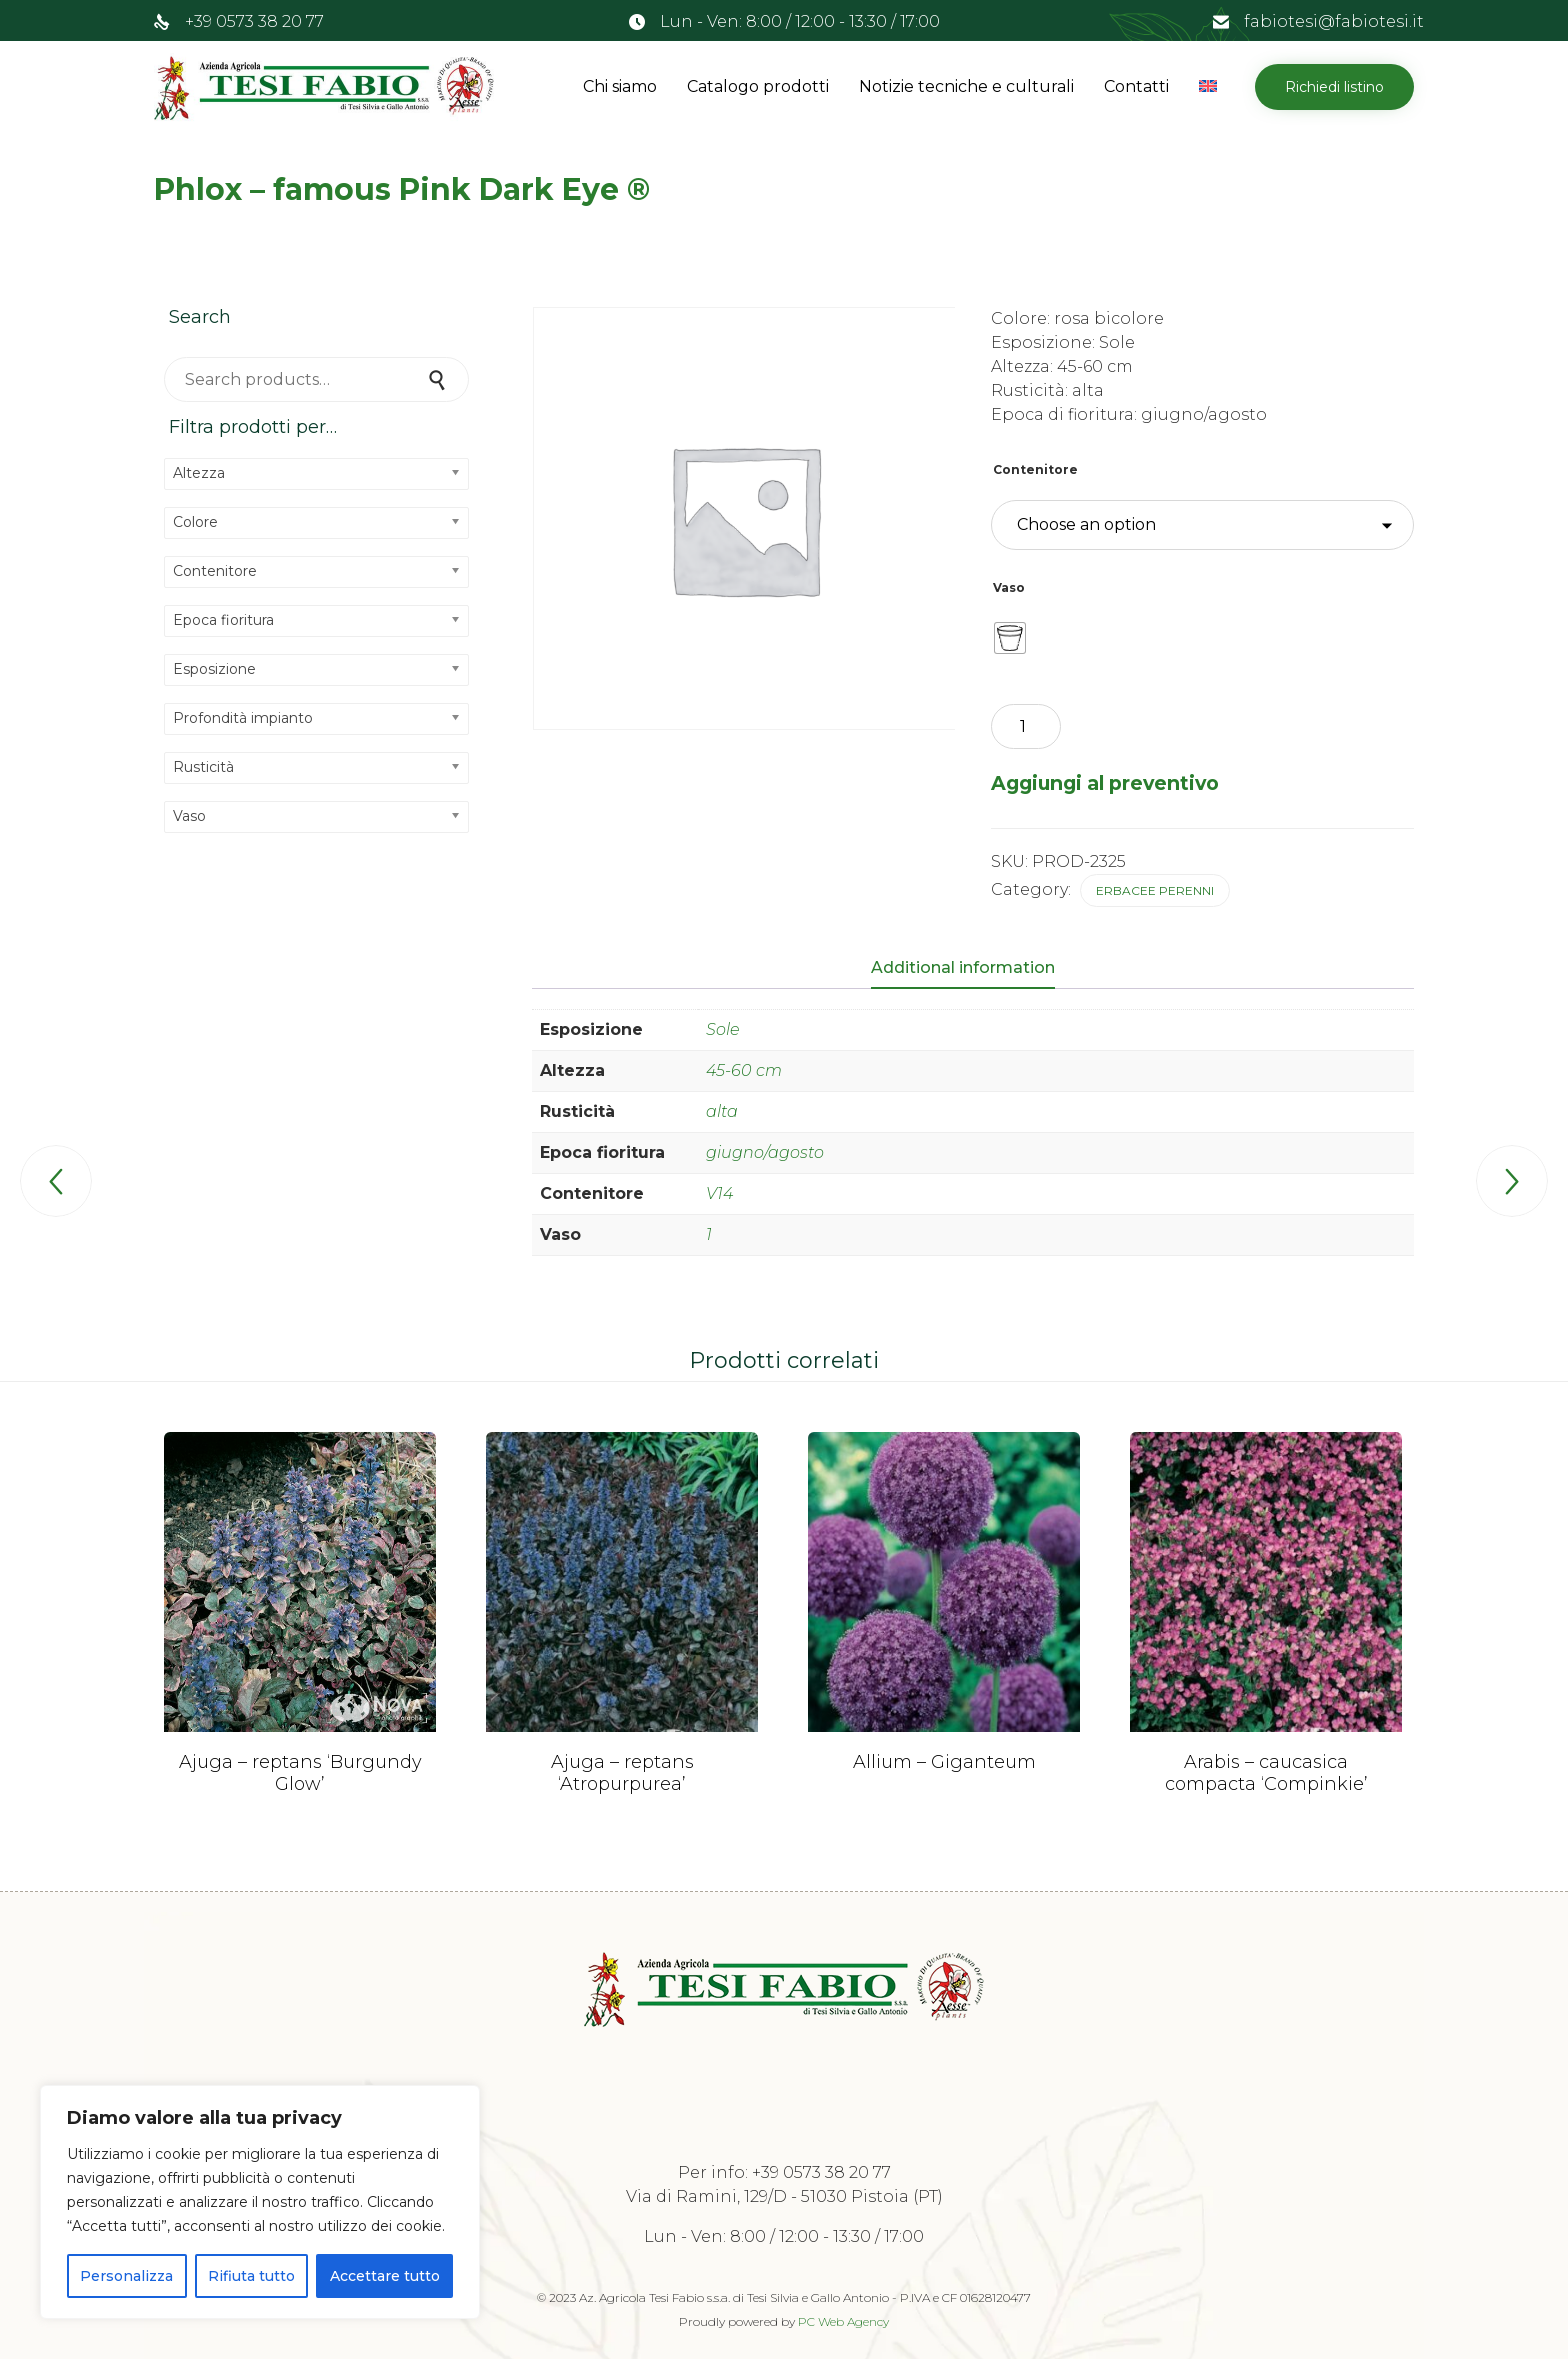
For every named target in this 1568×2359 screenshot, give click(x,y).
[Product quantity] (1026, 726)
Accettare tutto (385, 2276)
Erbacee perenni (1155, 890)
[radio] (1010, 638)
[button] (1334, 87)
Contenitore (1035, 469)
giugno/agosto (765, 1152)
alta (722, 1111)
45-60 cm (744, 1070)
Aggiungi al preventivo (1105, 783)
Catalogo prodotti (758, 86)
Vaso (1009, 587)
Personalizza (126, 2276)
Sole (723, 1029)
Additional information (963, 967)
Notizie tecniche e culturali (966, 86)
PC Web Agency (843, 2321)
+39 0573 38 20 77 (254, 21)
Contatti (1136, 86)
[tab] (973, 969)
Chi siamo (620, 86)
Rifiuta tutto (251, 2276)
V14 (719, 1193)
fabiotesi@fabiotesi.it (1334, 21)
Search (439, 379)
